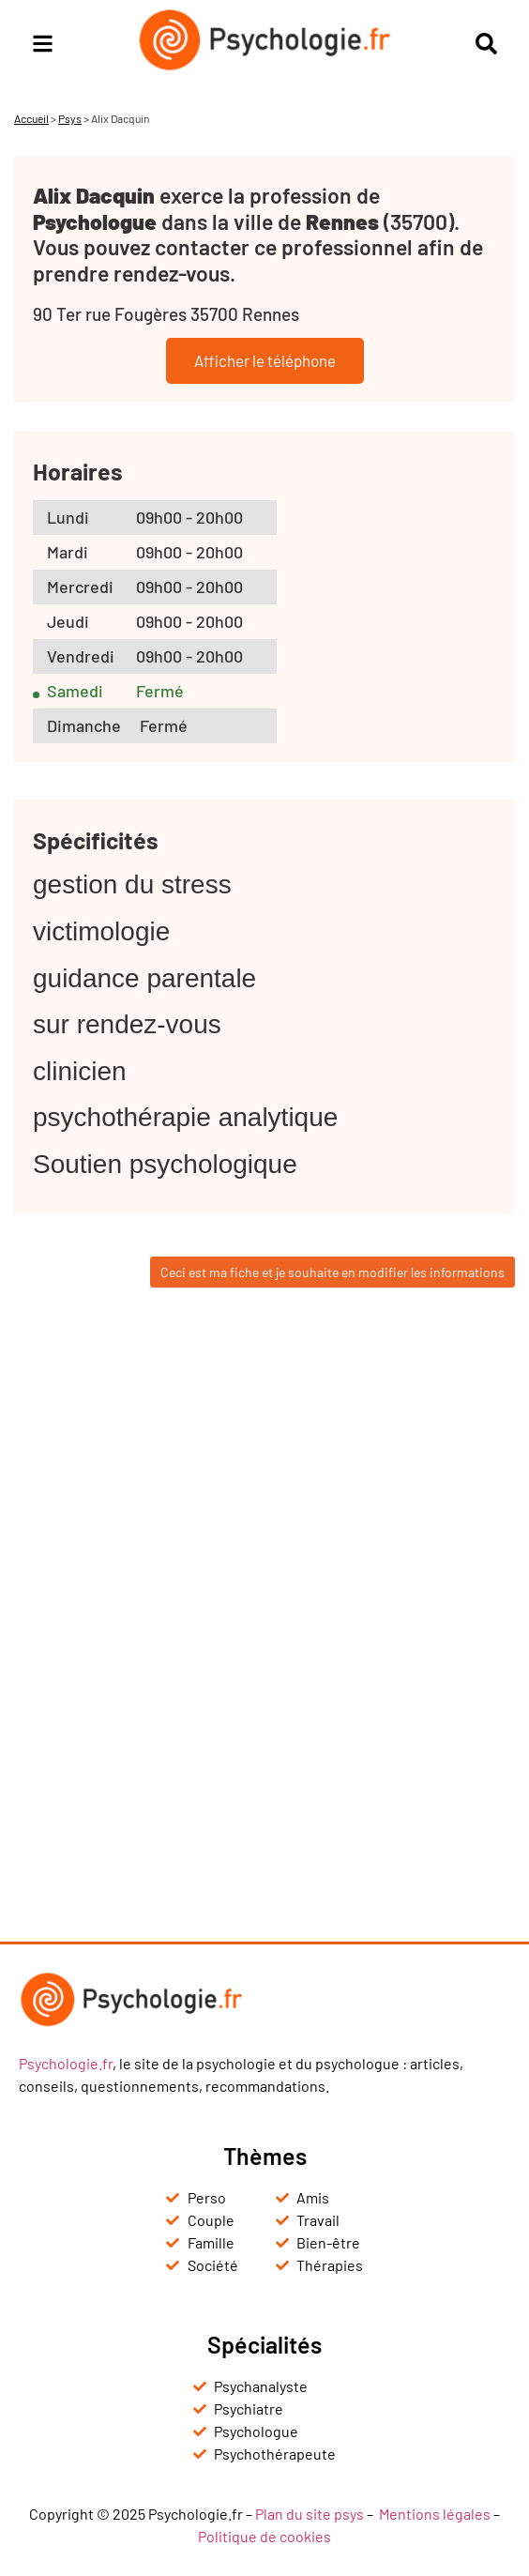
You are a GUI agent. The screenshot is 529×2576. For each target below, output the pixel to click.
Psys (70, 118)
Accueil (31, 118)
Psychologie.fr (66, 2063)
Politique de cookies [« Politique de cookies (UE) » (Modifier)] (264, 2536)
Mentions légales (435, 2514)
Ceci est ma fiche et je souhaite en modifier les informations (332, 1272)
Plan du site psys (309, 2514)
